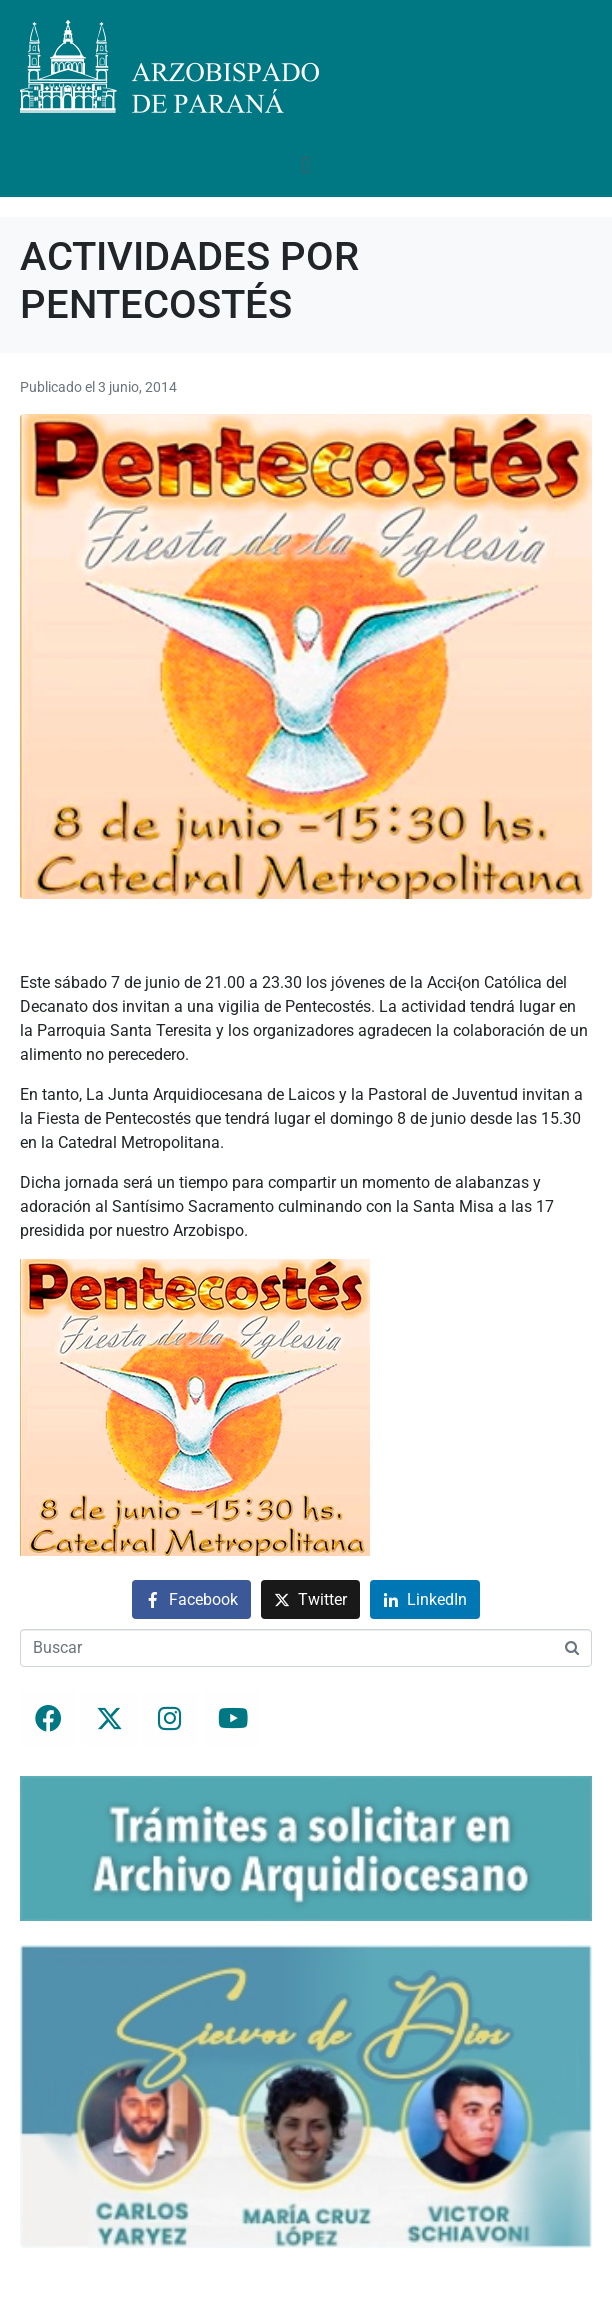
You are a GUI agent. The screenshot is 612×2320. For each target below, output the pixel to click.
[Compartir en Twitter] (310, 1599)
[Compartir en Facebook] (191, 1599)
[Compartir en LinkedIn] (425, 1599)
